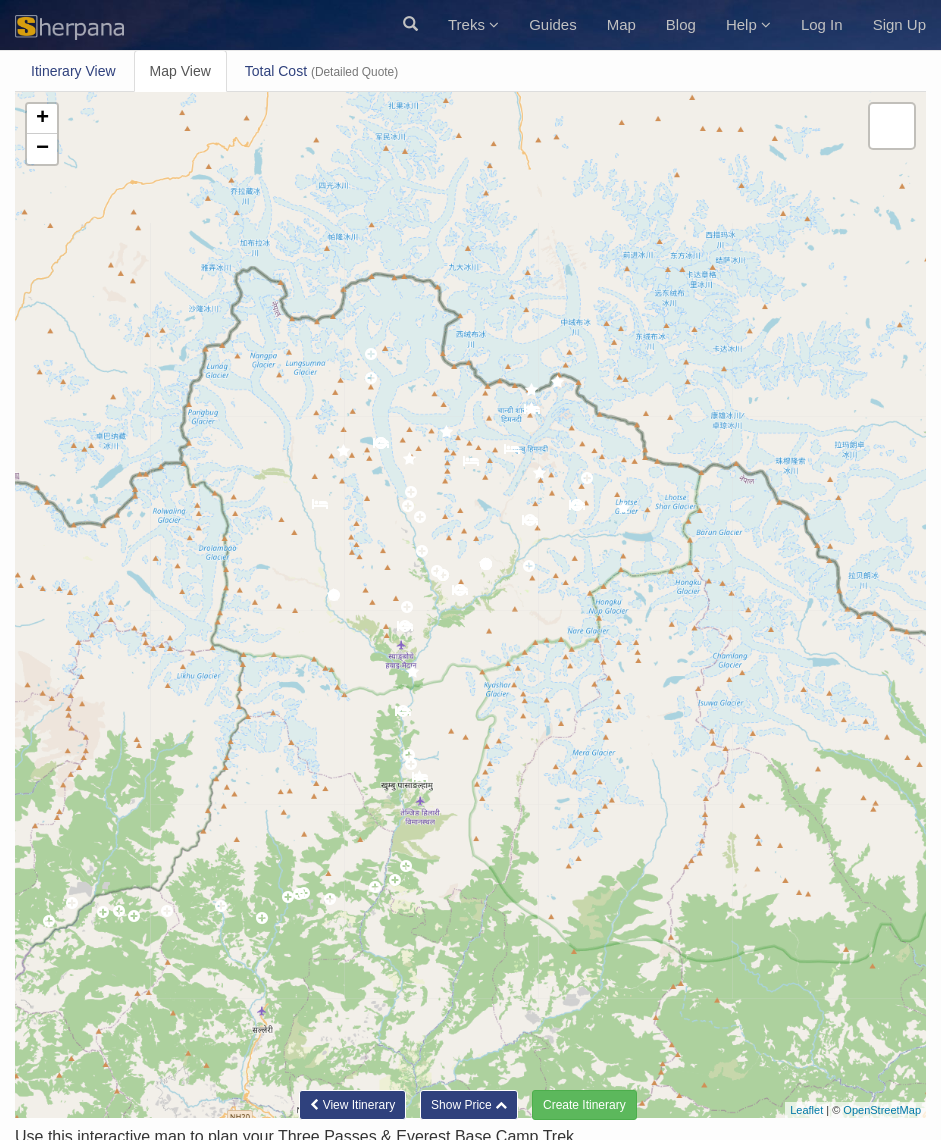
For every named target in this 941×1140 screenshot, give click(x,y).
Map (621, 24)
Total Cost (321, 71)
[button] (410, 25)
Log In (822, 24)
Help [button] (748, 24)
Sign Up (899, 24)
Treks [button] (473, 24)
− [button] (42, 149)
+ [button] (42, 119)
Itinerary (73, 71)
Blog (681, 24)
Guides (553, 24)
